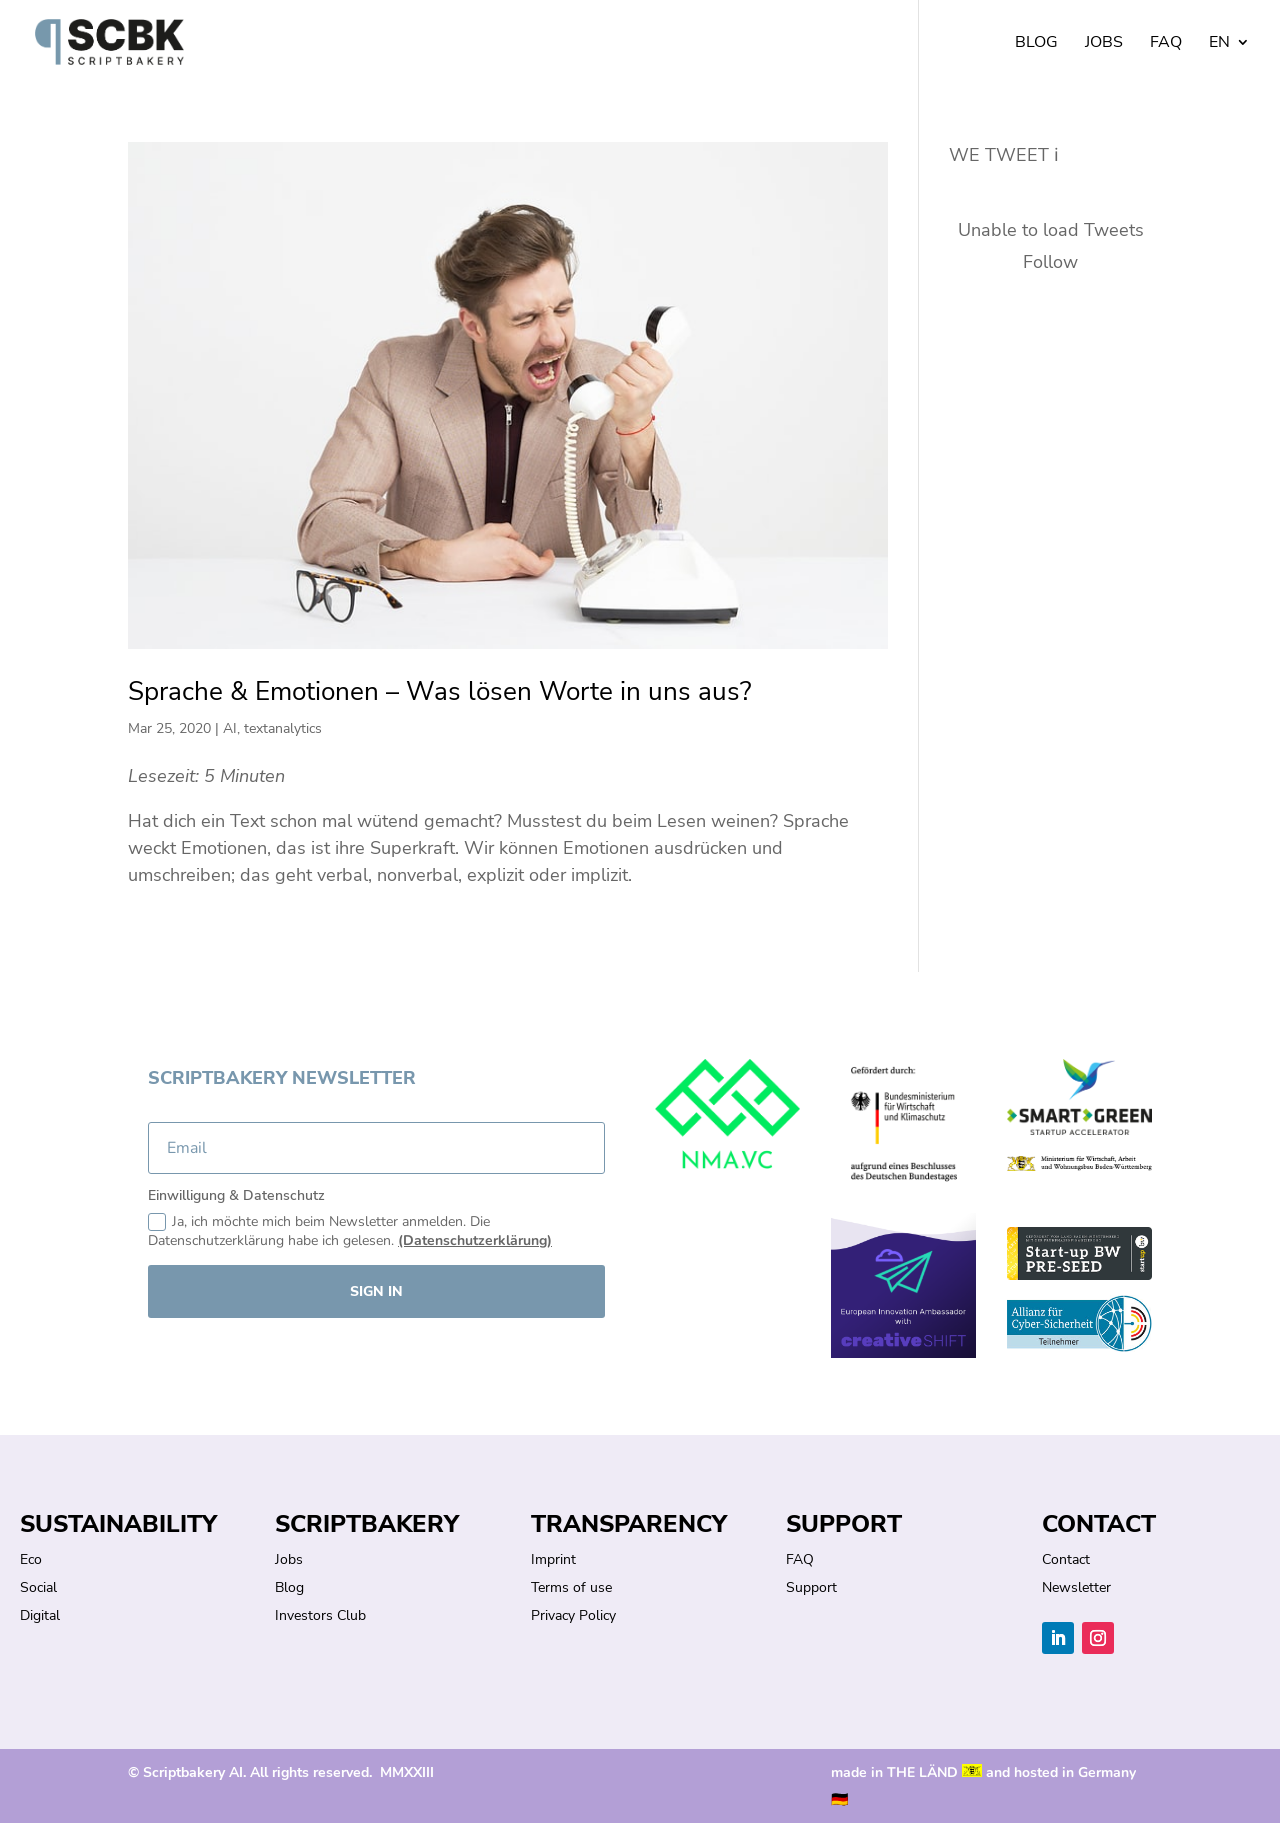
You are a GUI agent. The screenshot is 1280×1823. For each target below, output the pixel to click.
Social (38, 1587)
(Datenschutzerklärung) (475, 1240)
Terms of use (571, 1587)
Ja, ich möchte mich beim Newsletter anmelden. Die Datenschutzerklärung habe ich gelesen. (350, 1231)
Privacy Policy (573, 1615)
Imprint (553, 1559)
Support (811, 1587)
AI (230, 728)
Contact (1066, 1559)
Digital (40, 1615)
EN (1219, 44)
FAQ (1166, 44)
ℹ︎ (1056, 155)
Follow (1050, 262)
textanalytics (283, 728)
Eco (31, 1559)
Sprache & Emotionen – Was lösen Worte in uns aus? (440, 691)
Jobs (1104, 44)
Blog (1036, 44)
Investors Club (320, 1615)
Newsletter (1076, 1587)
